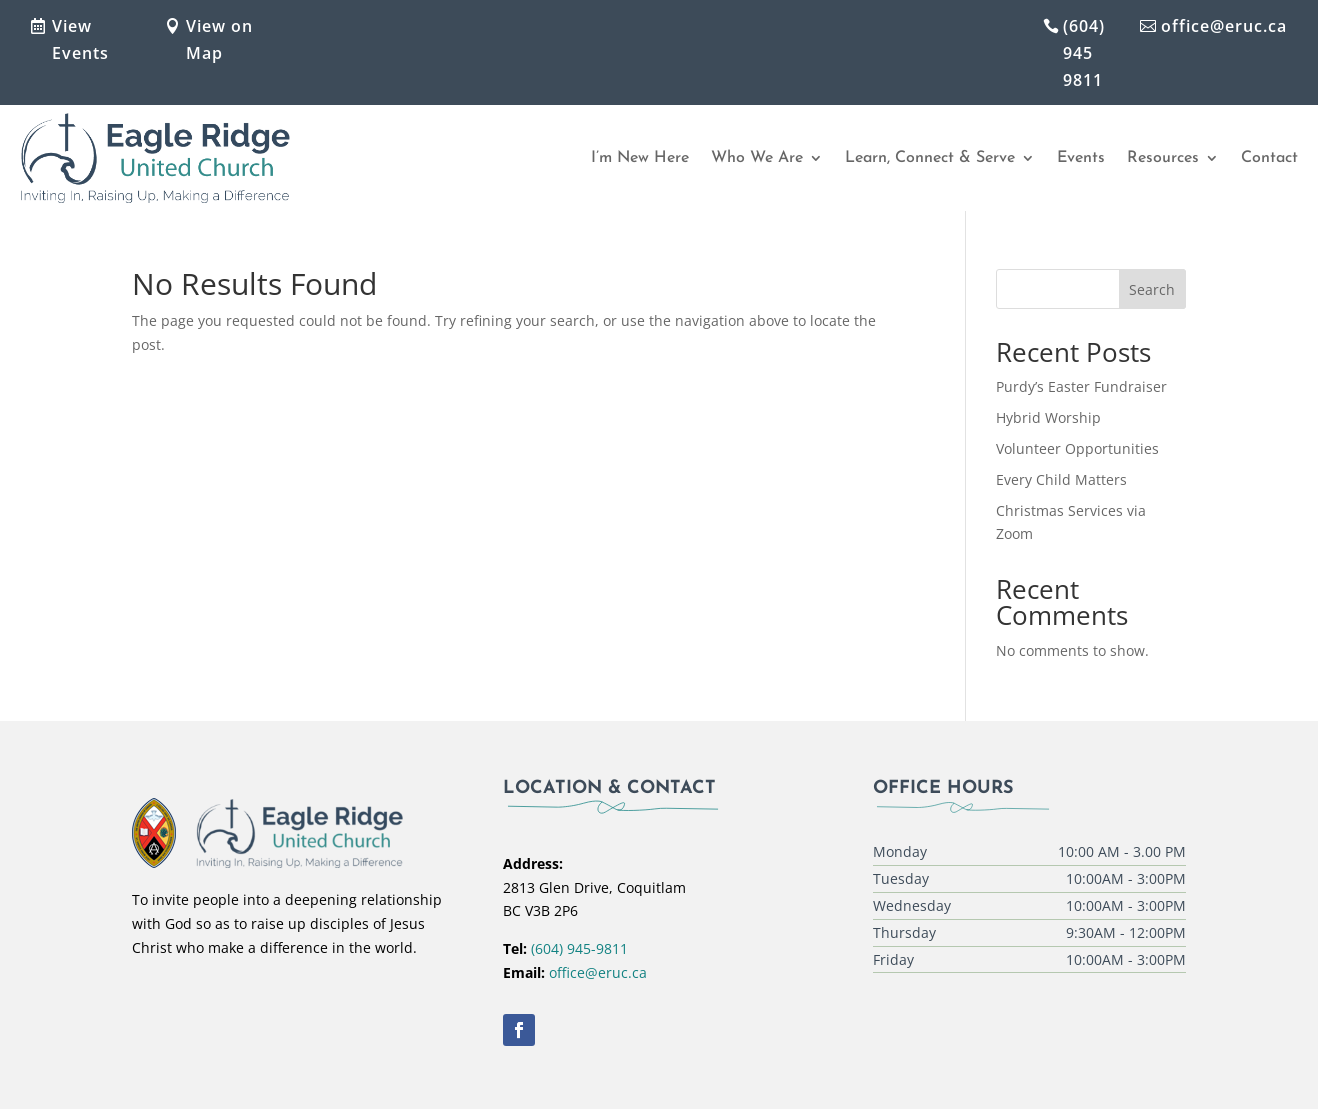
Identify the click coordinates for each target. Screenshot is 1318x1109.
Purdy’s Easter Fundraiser (1081, 386)
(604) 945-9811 (579, 948)
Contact (1269, 158)
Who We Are (757, 158)
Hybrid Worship (1048, 417)
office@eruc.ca (1224, 26)
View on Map (219, 39)
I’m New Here (640, 158)
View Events (80, 39)
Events (1081, 158)
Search (1152, 289)
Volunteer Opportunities (1077, 448)
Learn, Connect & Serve (930, 158)
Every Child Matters (1061, 479)
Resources (1163, 158)
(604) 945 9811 (1084, 53)
